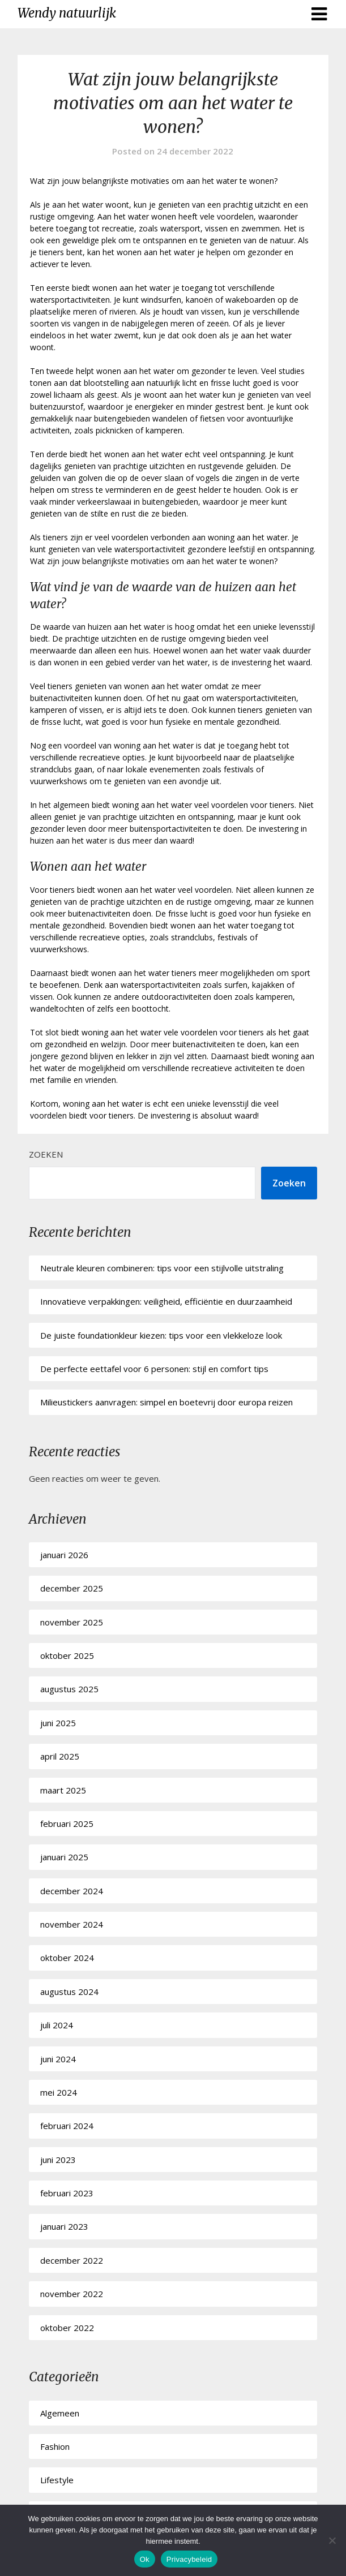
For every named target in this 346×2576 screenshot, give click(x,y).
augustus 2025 (69, 1689)
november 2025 (71, 1622)
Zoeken (46, 1154)
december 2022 (71, 2260)
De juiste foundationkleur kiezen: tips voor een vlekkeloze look (161, 1335)
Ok (144, 2559)
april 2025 (59, 1756)
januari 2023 (64, 2226)
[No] (332, 2540)
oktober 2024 (67, 1957)
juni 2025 (58, 1722)
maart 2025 (63, 1790)
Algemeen (59, 2413)
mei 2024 (58, 2092)
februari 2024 (66, 2125)
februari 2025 (66, 1823)
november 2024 (71, 1924)
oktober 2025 (67, 1655)
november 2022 (71, 2293)
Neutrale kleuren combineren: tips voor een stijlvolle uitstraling (162, 1268)
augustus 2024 (69, 1991)
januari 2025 (64, 1857)
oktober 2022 (67, 2327)
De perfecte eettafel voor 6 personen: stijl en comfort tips (154, 1368)
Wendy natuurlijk (67, 13)
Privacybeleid (189, 2559)
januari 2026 (64, 1554)
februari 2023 (66, 2193)
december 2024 (71, 1890)
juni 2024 (58, 2059)
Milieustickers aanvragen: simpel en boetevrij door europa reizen (166, 1402)
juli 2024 (56, 2025)
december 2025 (71, 1588)
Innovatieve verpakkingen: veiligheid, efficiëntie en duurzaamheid (166, 1301)
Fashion (55, 2446)
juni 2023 (58, 2159)
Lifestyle (57, 2479)
